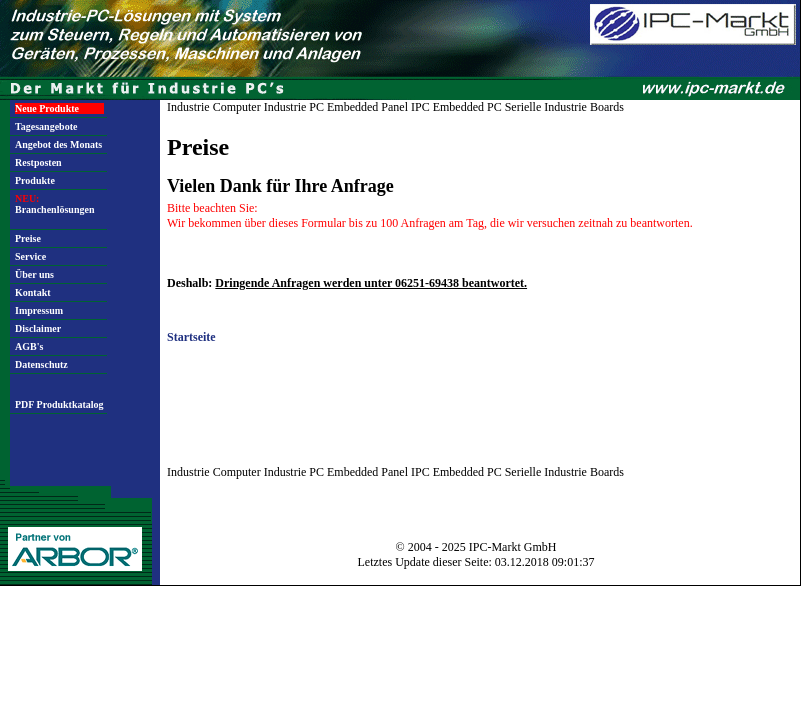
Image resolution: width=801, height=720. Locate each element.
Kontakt (33, 292)
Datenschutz (41, 364)
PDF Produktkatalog (59, 404)
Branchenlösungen (54, 204)
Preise (28, 238)
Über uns (34, 274)
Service (30, 256)
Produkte (35, 180)
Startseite (191, 337)
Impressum (39, 310)
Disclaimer (38, 328)
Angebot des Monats (58, 144)
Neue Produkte (47, 108)
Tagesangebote (46, 126)
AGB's (29, 346)
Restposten (38, 162)
